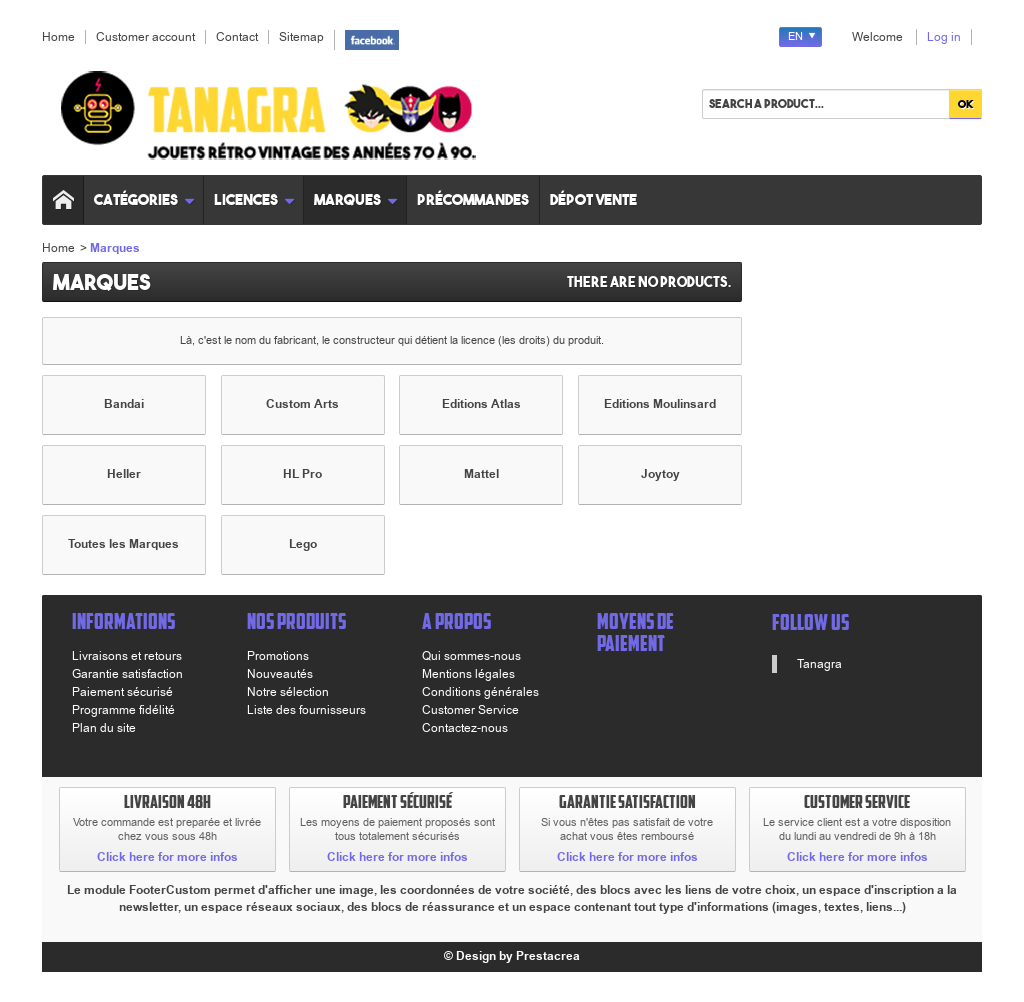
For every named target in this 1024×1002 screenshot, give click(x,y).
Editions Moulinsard (660, 404)
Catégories (144, 199)
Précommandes (473, 199)
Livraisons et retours (127, 656)
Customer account (145, 37)
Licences (254, 199)
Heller (124, 474)
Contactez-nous (465, 728)
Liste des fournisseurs (306, 710)
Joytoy (660, 474)
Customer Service (470, 710)
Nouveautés (280, 674)
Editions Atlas (481, 404)
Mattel (481, 474)
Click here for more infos (167, 857)
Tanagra (819, 664)
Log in (944, 37)
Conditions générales (480, 692)
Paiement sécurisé (122, 692)
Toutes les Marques (123, 544)
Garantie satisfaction (127, 674)
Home (58, 248)
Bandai (124, 404)
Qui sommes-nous (471, 656)
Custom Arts (302, 404)
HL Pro (302, 474)
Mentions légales (468, 674)
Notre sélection (288, 692)
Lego (303, 544)
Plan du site (104, 728)
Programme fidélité (123, 710)
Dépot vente (593, 199)
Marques (356, 199)
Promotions (278, 656)
